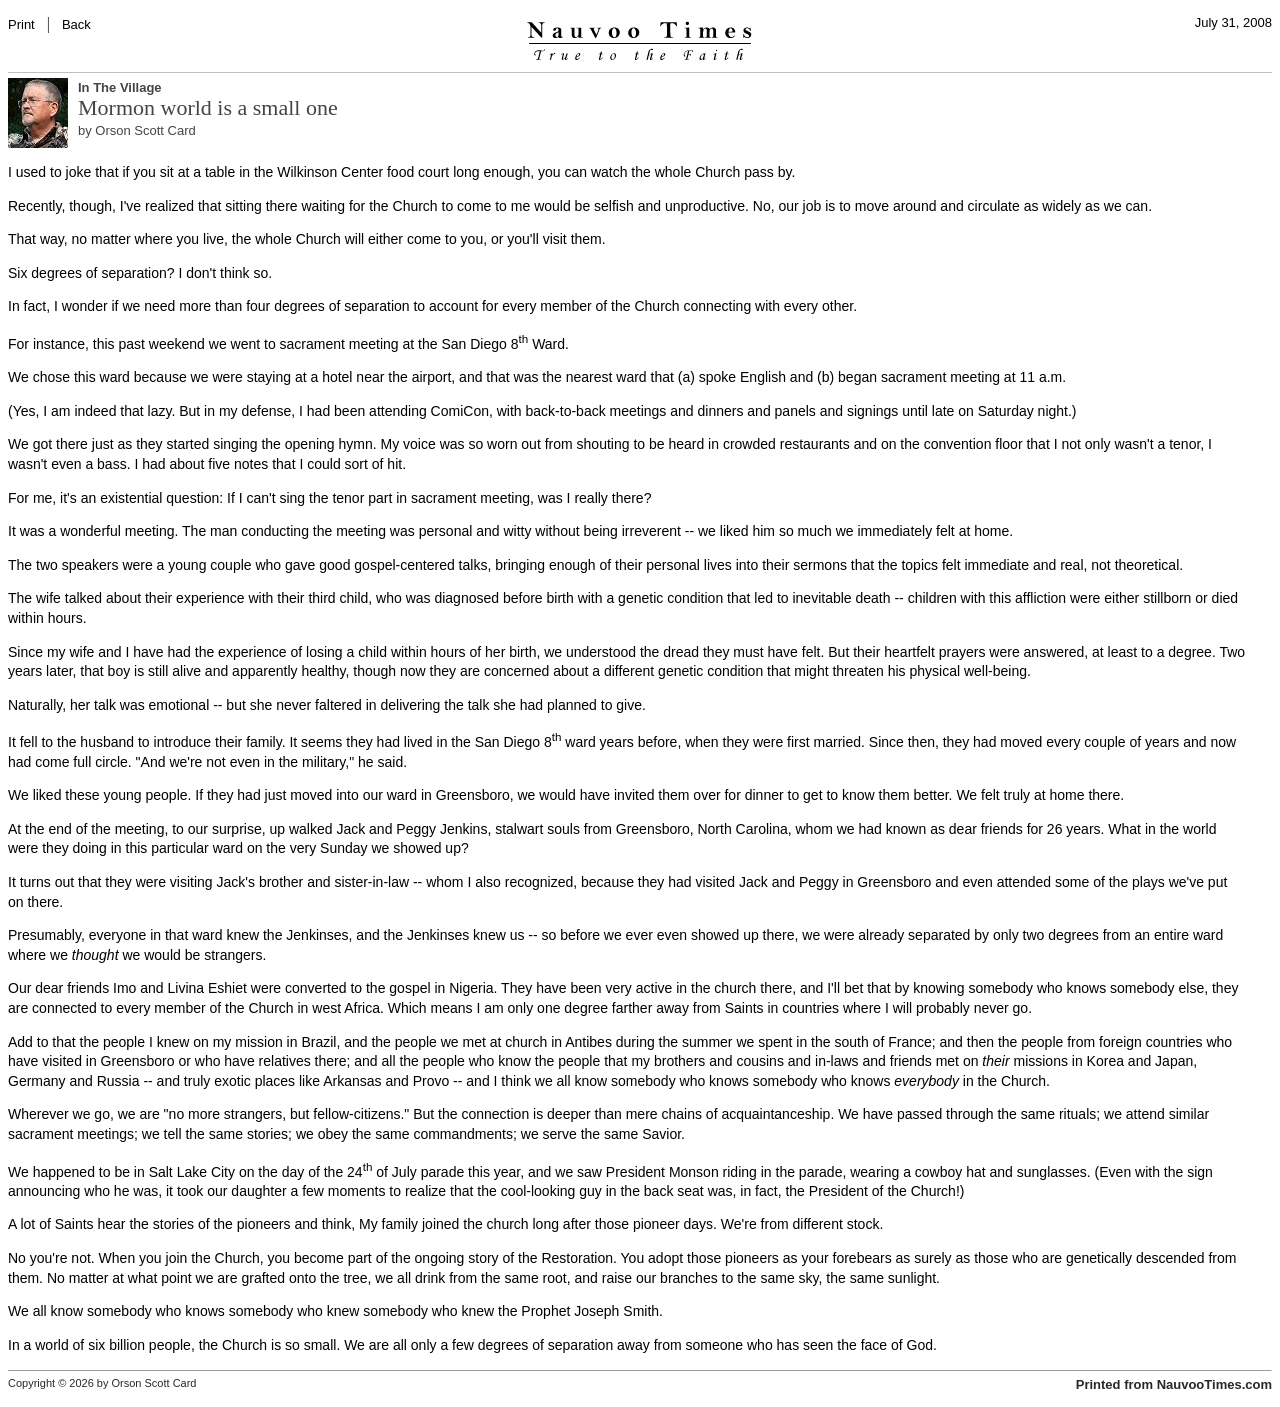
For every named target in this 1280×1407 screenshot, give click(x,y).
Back (76, 24)
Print (21, 24)
